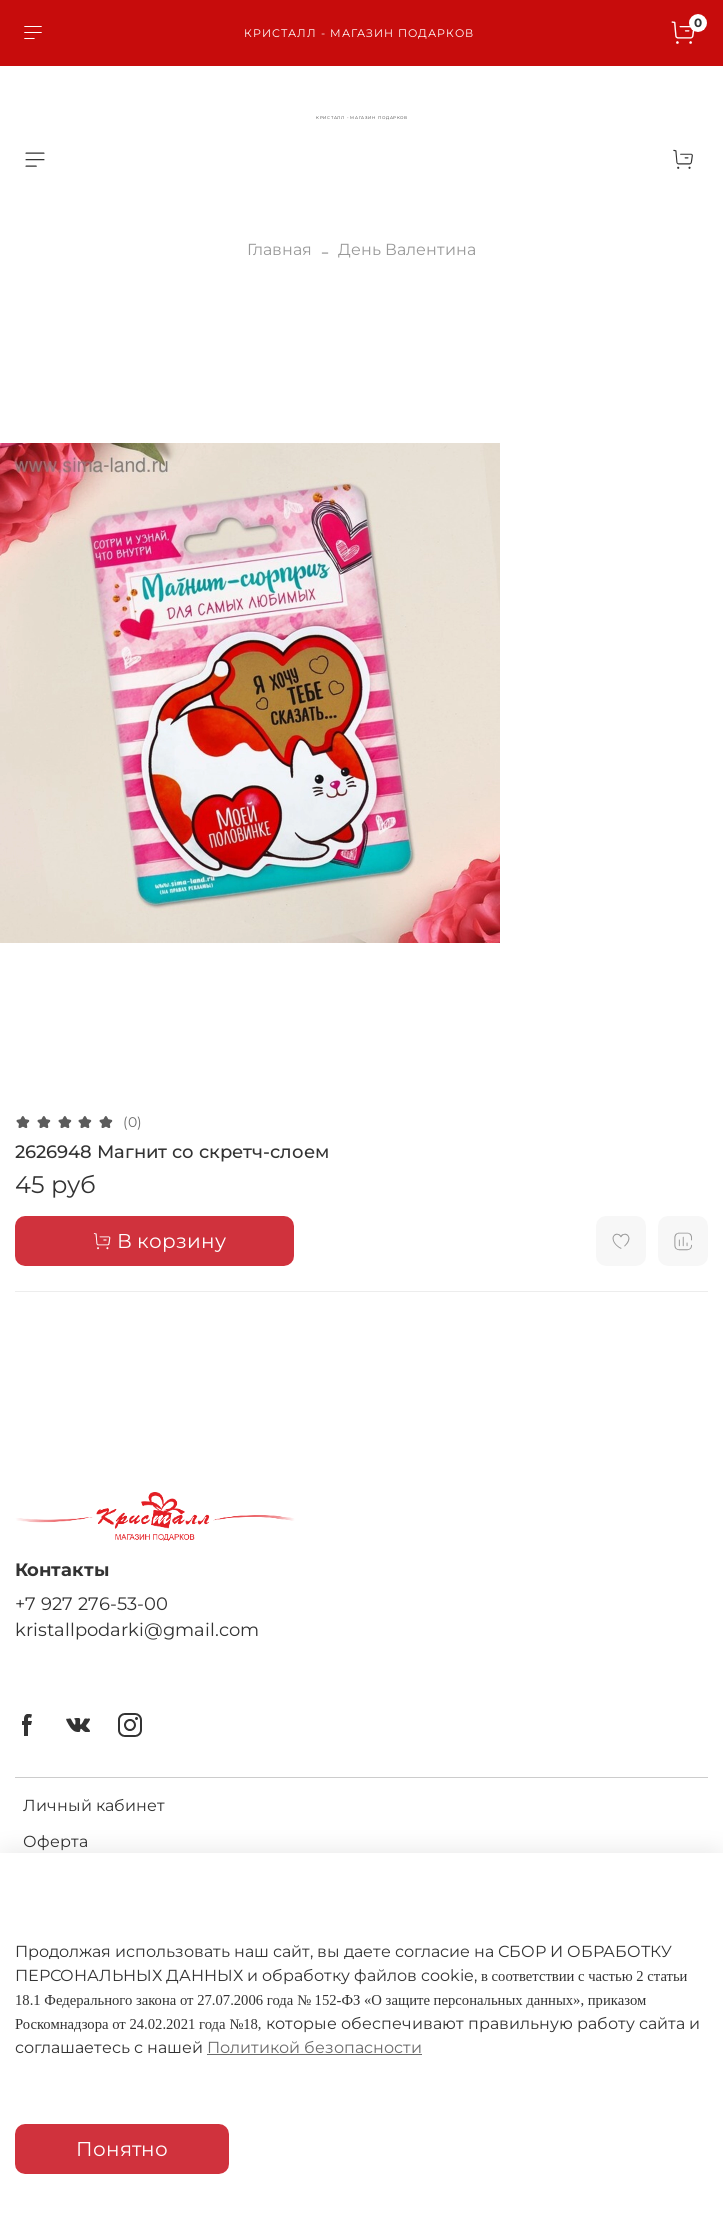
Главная (279, 249)
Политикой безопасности (314, 2047)
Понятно (122, 2149)
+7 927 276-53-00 (91, 1603)
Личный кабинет (94, 1805)
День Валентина (407, 249)
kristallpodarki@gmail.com (137, 1629)
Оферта (55, 1841)
